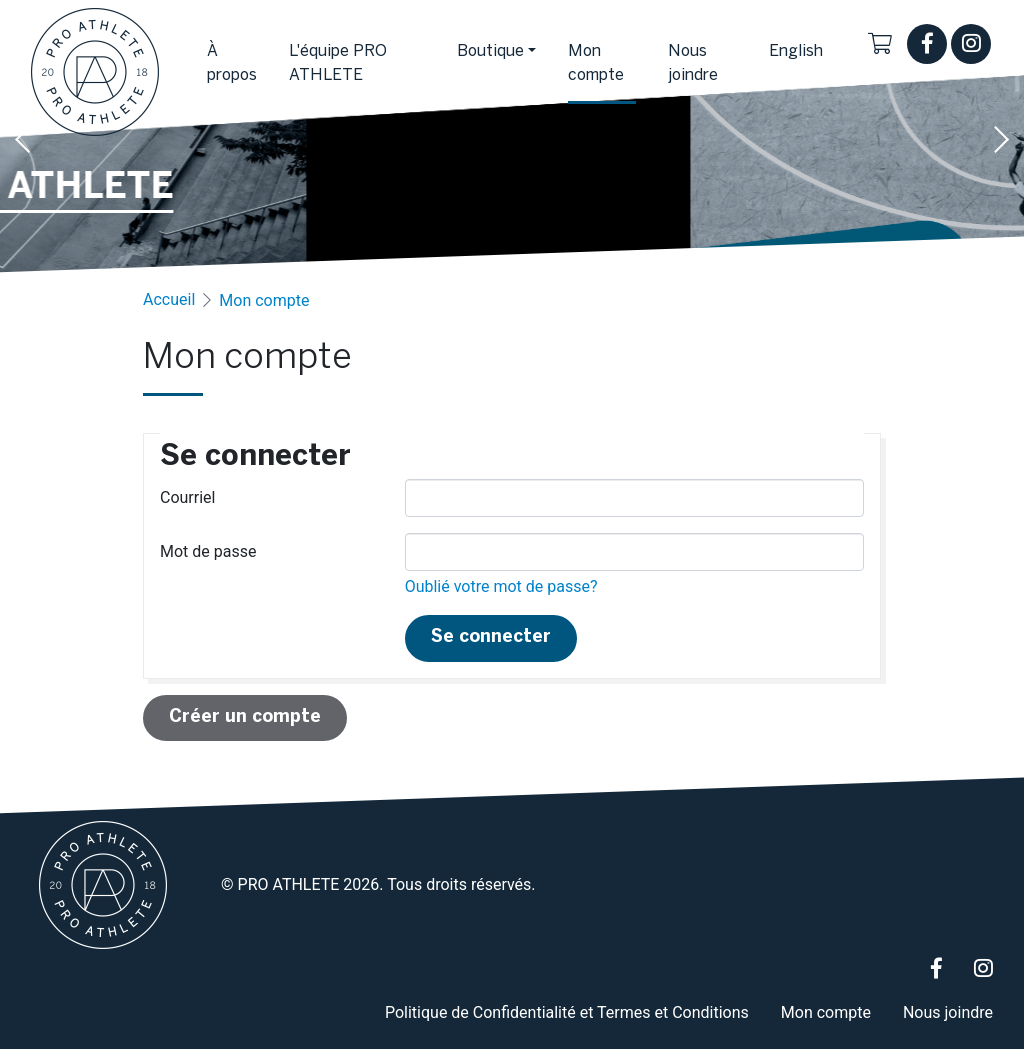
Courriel (187, 497)
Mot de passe (208, 551)
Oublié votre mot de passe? (501, 586)
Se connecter (491, 637)
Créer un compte (245, 717)
